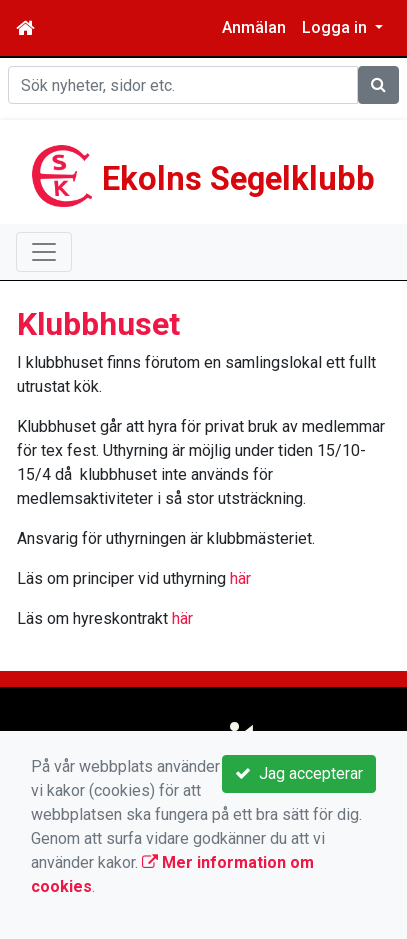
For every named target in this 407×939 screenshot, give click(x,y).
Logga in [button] (336, 27)
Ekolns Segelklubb (238, 179)
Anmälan (254, 27)
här (240, 578)
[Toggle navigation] (44, 252)
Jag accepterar (299, 773)
